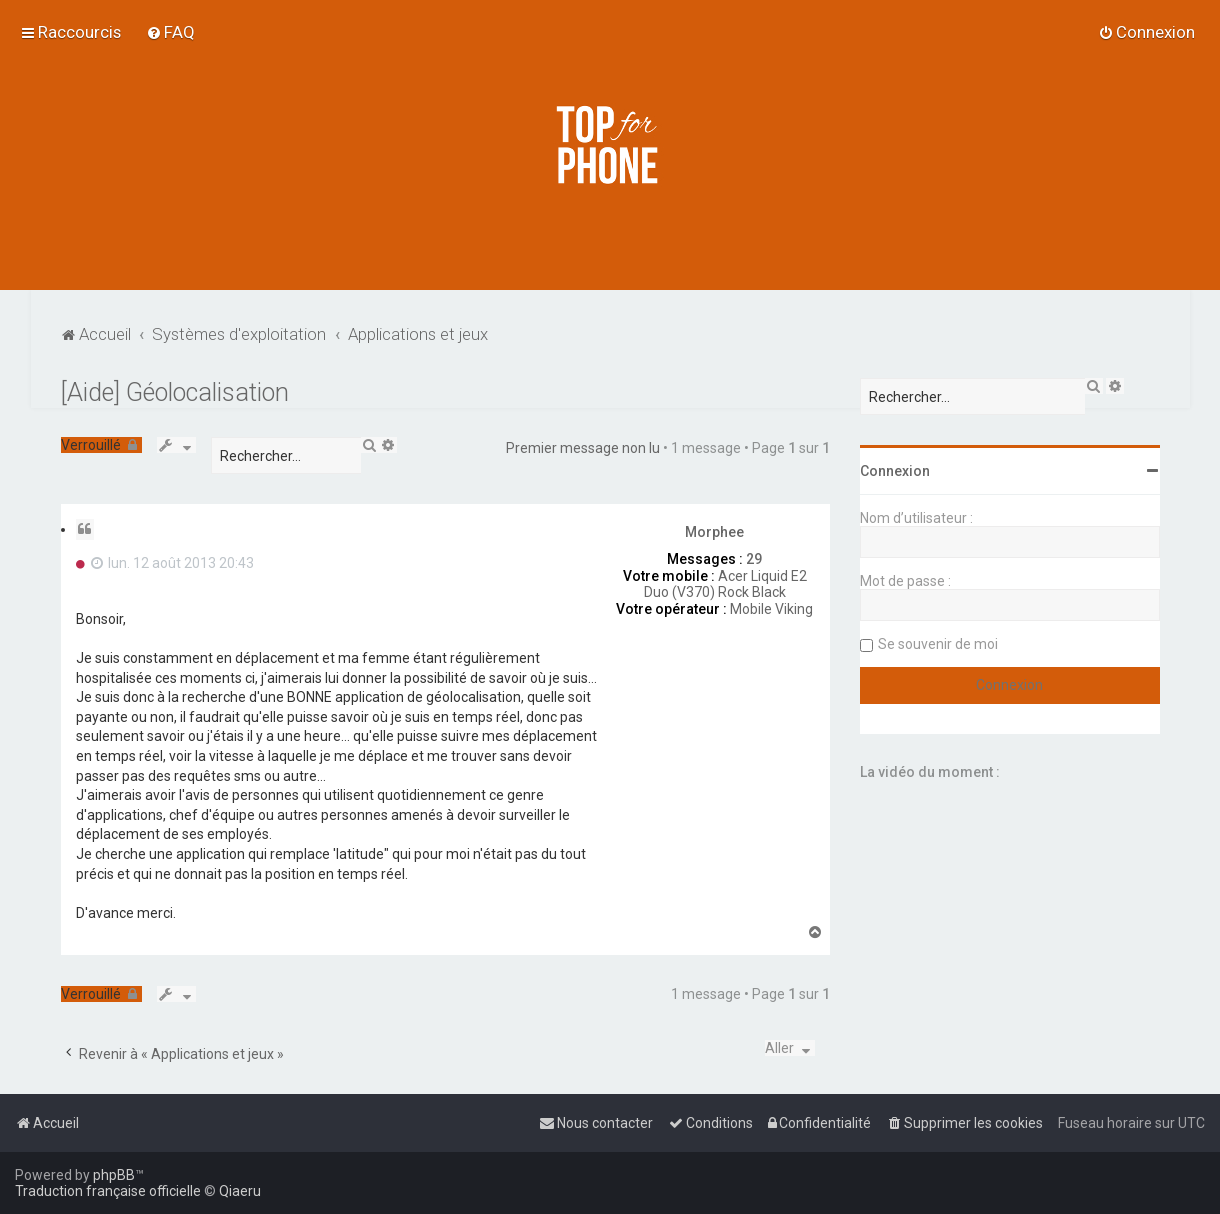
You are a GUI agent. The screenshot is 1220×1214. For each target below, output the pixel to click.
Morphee (714, 532)
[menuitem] (170, 32)
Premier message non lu (583, 448)
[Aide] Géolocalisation (175, 392)
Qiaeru (240, 1191)
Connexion (895, 471)
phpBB (114, 1175)
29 (754, 559)
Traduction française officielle (108, 1191)
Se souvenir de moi (938, 644)
